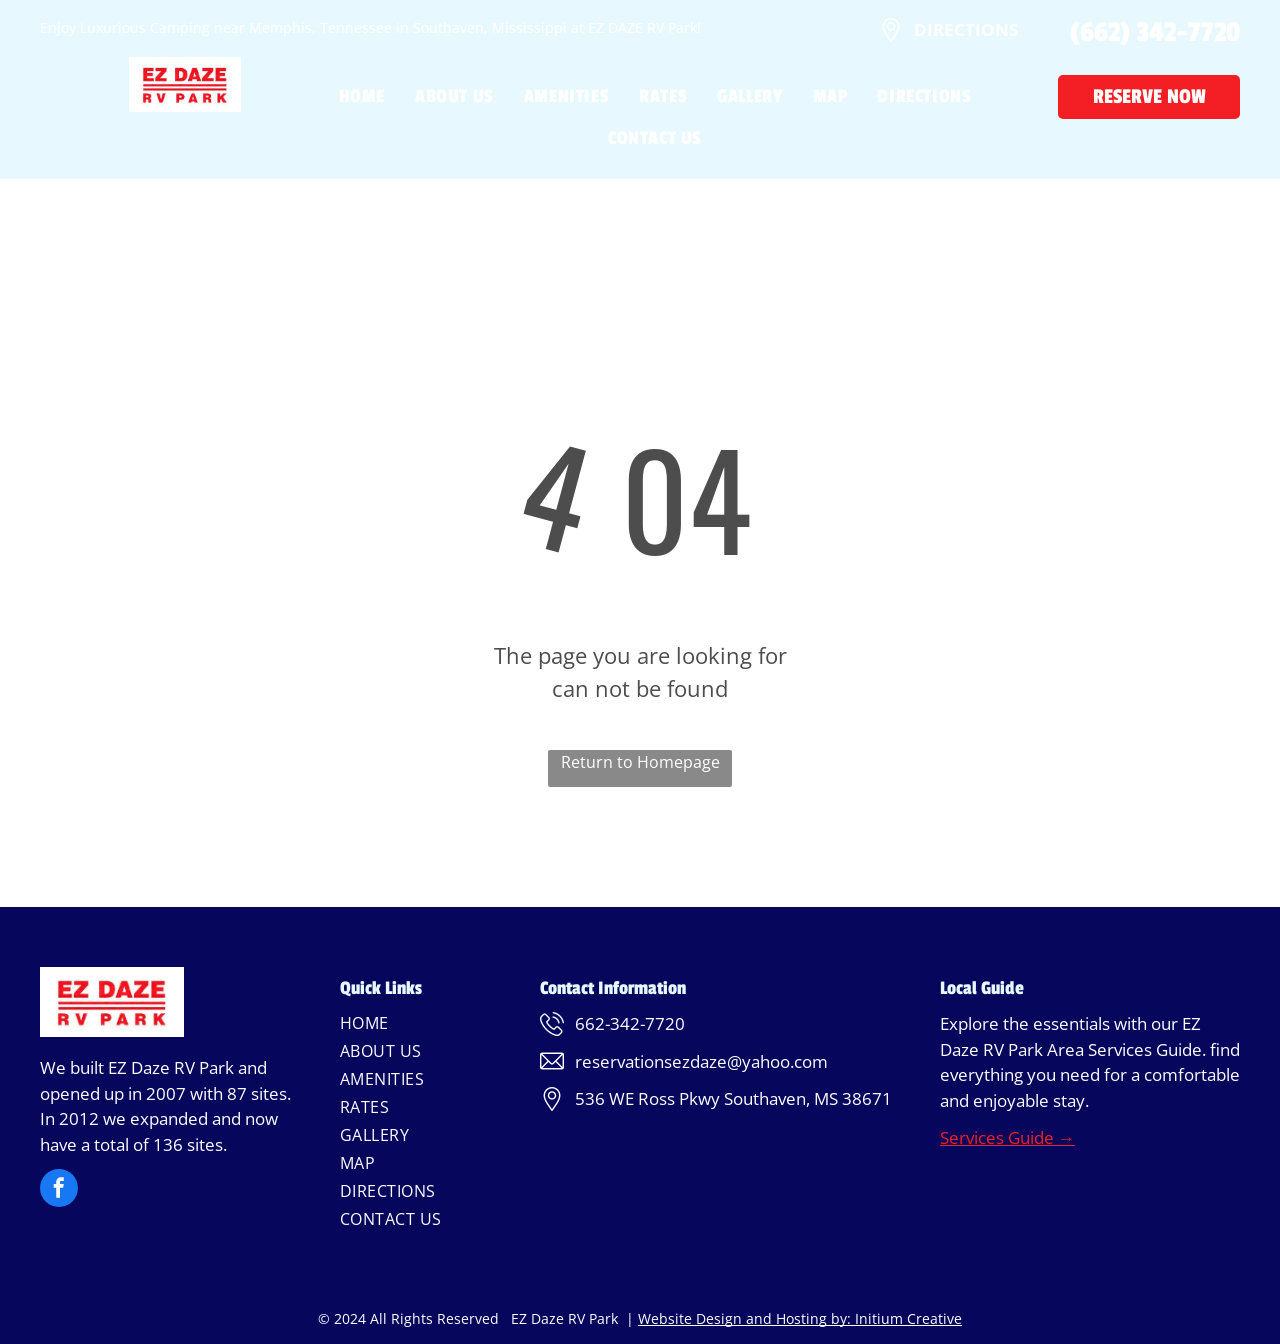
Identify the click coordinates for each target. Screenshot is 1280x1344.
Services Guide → (1007, 1137)
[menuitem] (347, 96)
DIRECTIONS (966, 29)
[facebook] (59, 1190)
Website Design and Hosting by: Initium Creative (800, 1318)
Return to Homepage (640, 762)
